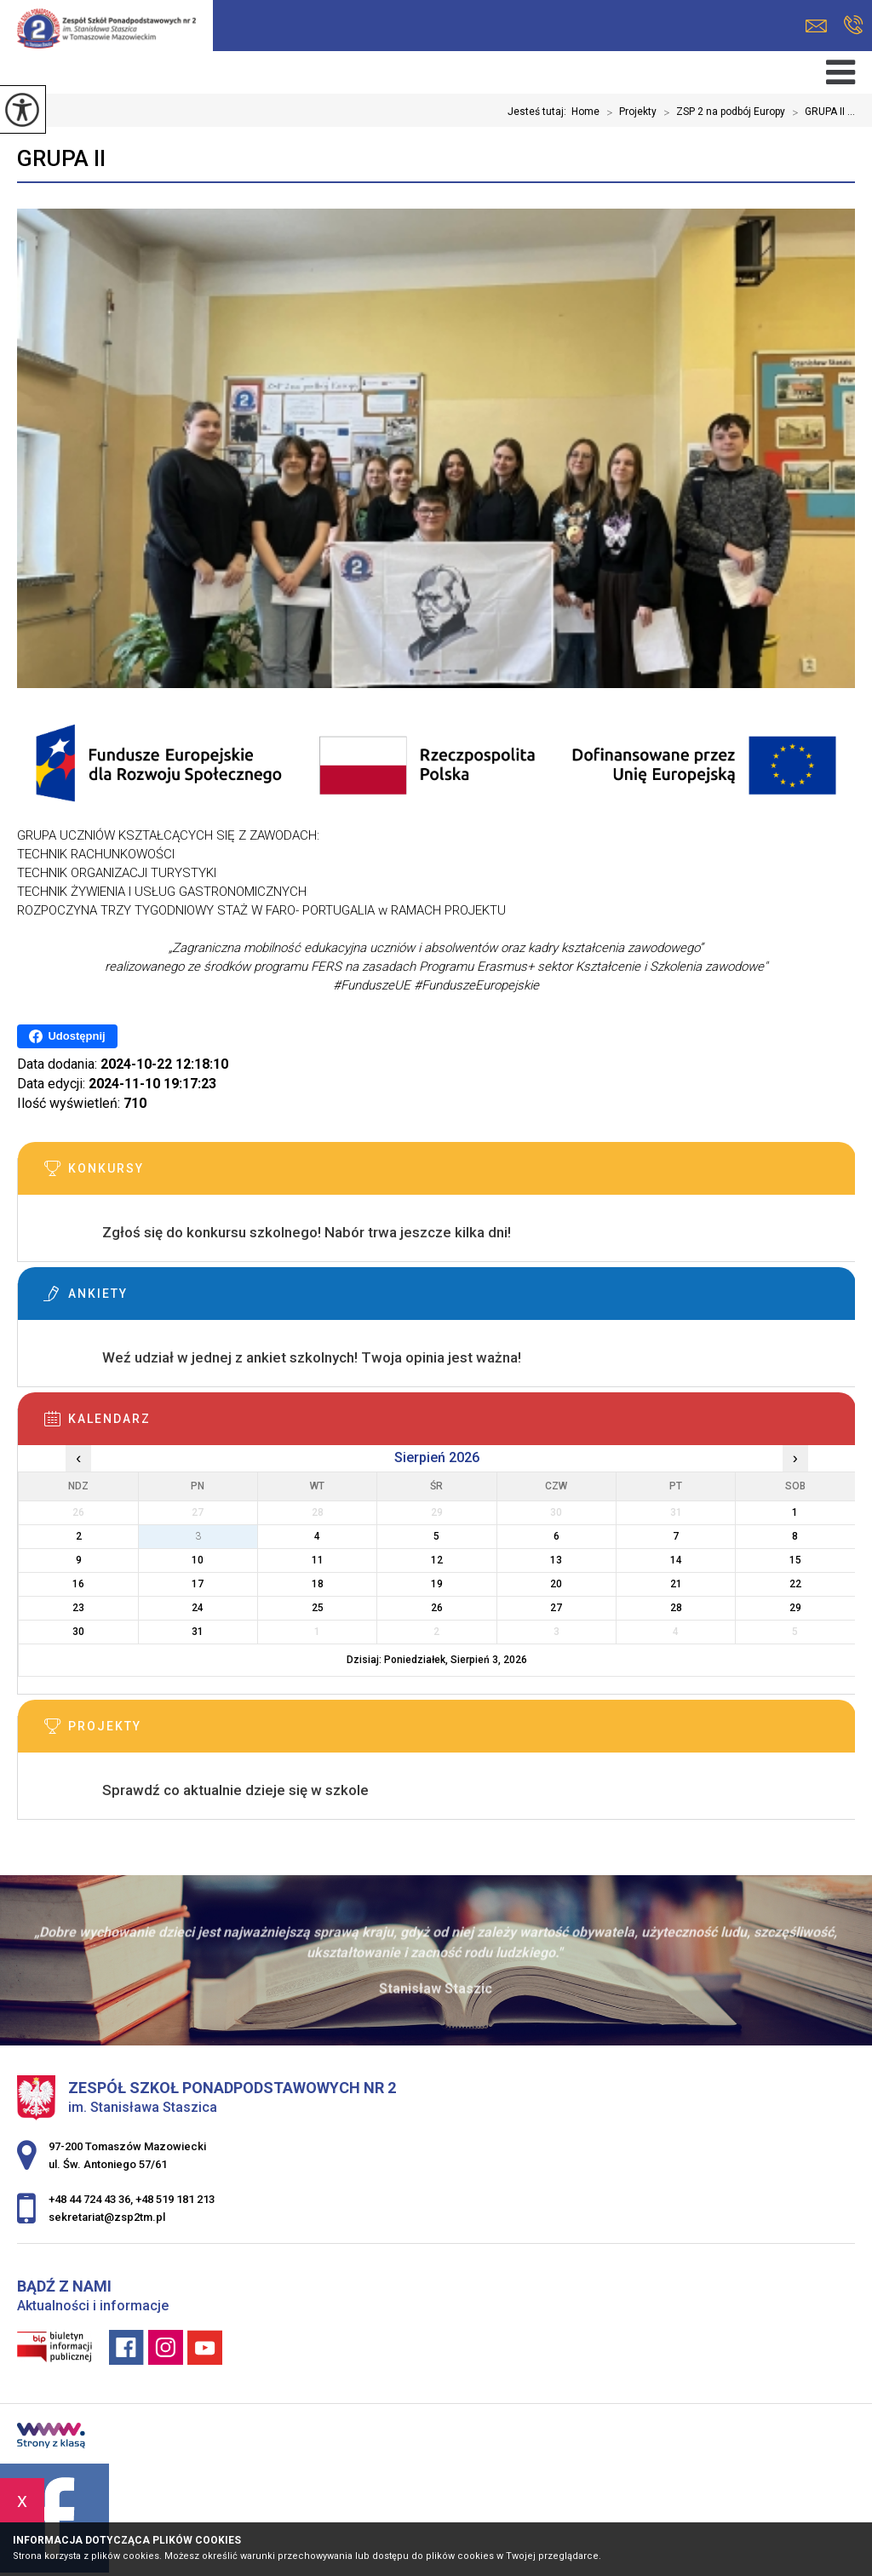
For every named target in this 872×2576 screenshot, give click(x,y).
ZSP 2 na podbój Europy (721, 112)
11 (318, 1560)
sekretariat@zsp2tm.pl (816, 26)
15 (795, 1560)
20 (556, 1584)
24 (198, 1608)
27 (556, 1608)
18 (318, 1584)
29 (795, 1608)
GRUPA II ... (820, 112)
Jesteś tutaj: (539, 111)
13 (556, 1560)
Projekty (628, 112)
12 (437, 1560)
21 (676, 1584)
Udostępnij (67, 1036)
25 (318, 1608)
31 (198, 1632)
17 (198, 1584)
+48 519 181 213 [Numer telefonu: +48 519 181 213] (175, 2199)
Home (585, 111)
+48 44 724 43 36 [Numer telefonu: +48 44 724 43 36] (89, 2199)
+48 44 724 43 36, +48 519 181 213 (853, 25)
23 (78, 1608)
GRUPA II (61, 158)
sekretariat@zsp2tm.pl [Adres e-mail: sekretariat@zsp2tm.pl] (107, 2217)
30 (78, 1632)
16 (78, 1584)
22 (795, 1584)
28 (676, 1608)
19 (437, 1584)
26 (437, 1608)
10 (198, 1560)
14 (676, 1560)
